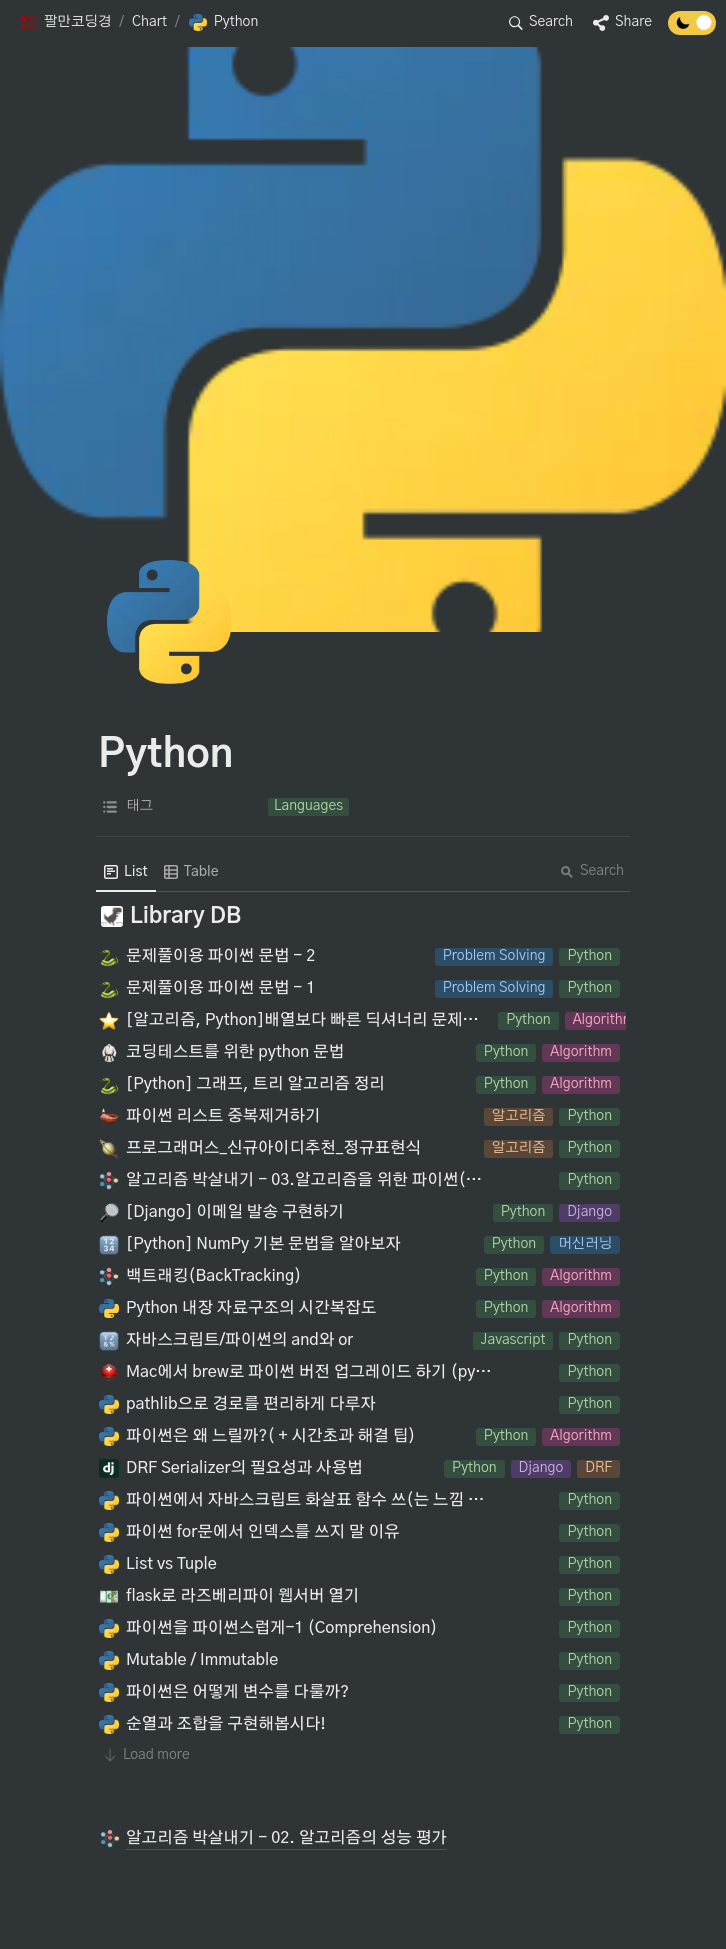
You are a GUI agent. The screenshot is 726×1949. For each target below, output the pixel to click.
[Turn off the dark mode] (692, 30)
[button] (64, 23)
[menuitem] (126, 872)
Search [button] (592, 871)
